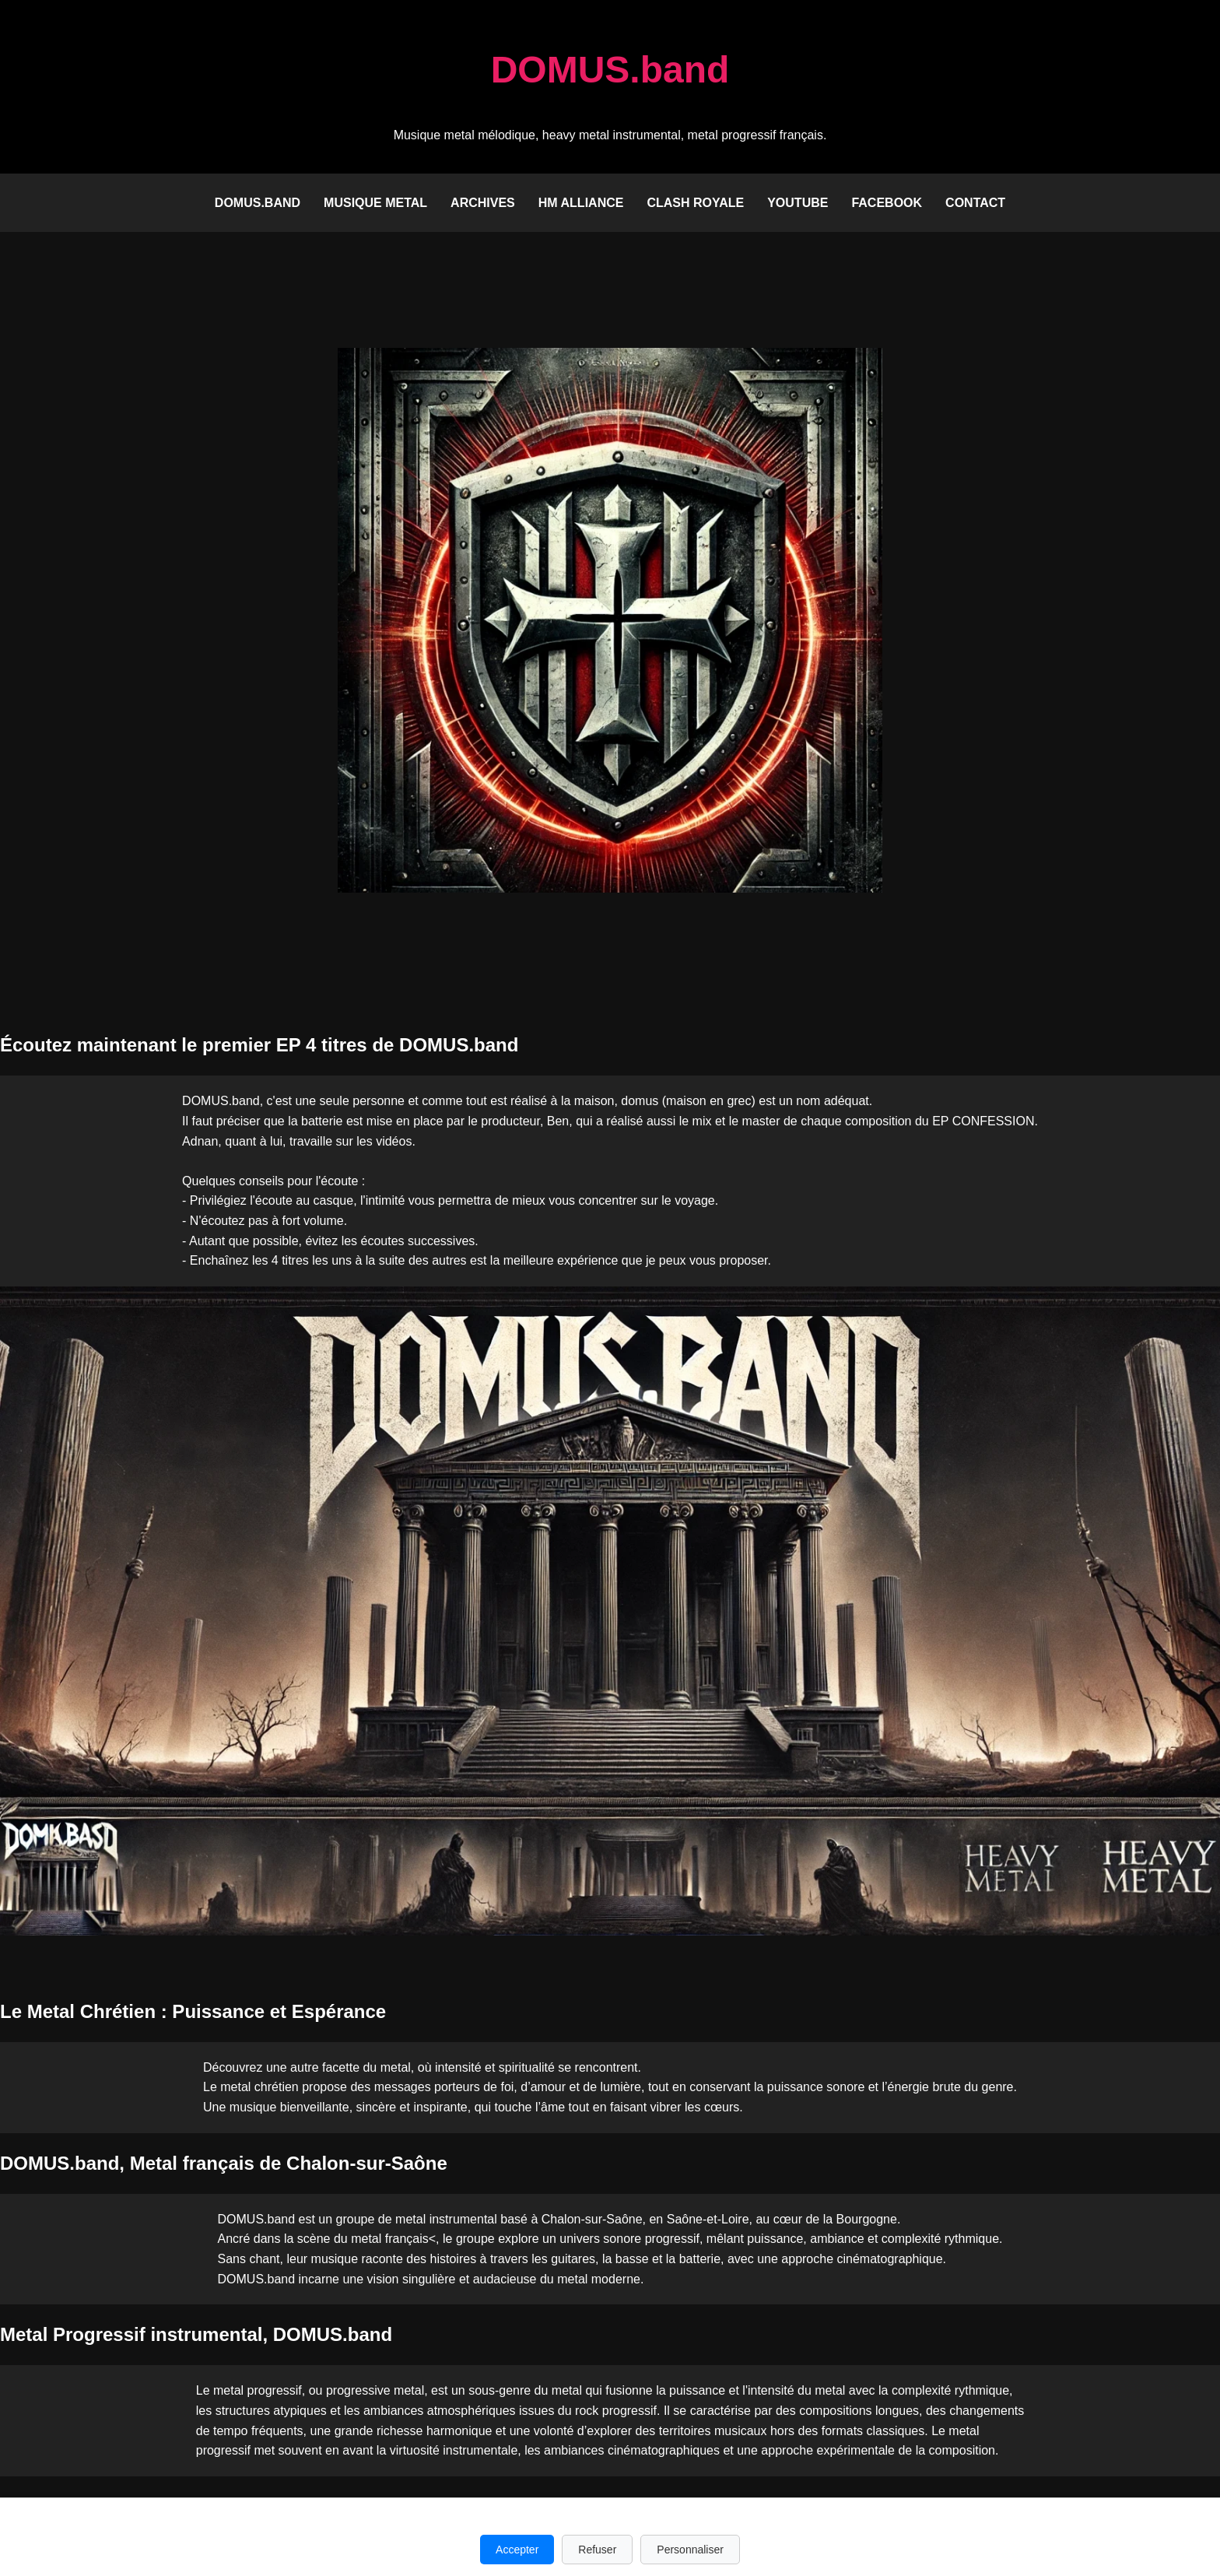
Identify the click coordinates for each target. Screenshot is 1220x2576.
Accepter (517, 2549)
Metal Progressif (72, 2334)
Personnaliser (690, 2549)
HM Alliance (581, 202)
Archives (482, 202)
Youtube (797, 202)
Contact (975, 202)
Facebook (886, 202)
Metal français (192, 2163)
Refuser (597, 2549)
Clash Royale (695, 202)
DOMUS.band (257, 202)
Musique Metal (375, 202)
